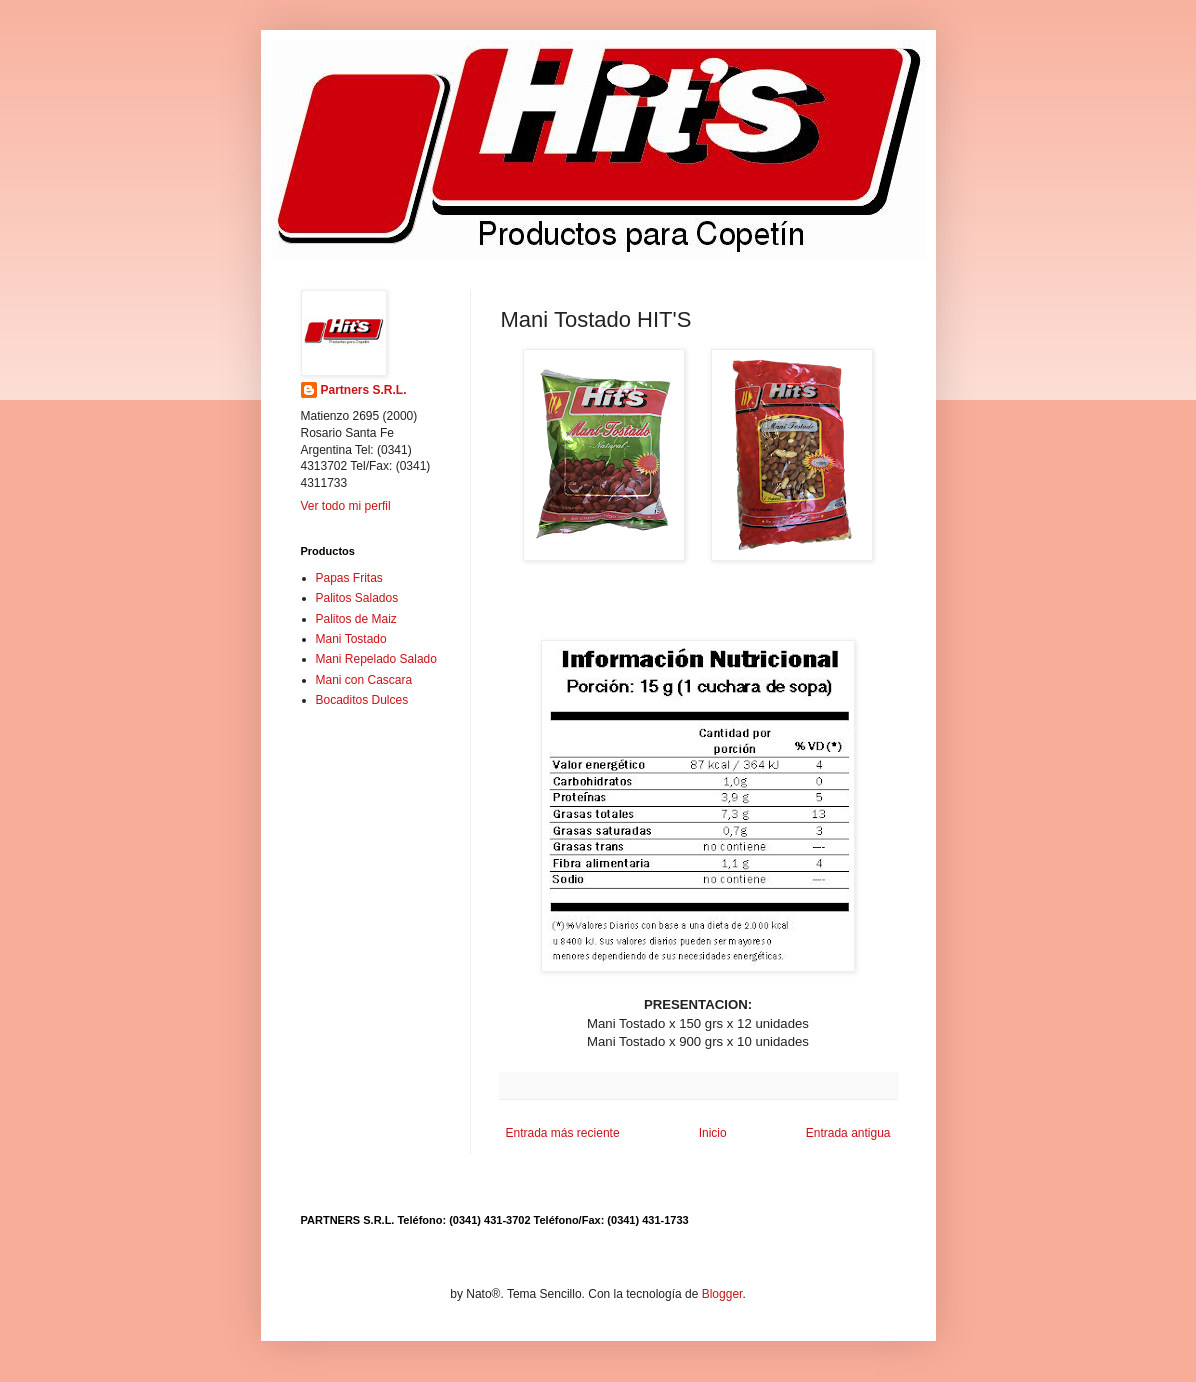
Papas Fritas (349, 578)
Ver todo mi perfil (346, 506)
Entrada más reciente (563, 1133)
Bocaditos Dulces (362, 700)
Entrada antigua (848, 1133)
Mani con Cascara (364, 680)
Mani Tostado (351, 639)
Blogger (722, 1294)
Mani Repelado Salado (376, 659)
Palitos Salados (357, 598)
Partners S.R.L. (364, 390)
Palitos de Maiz (356, 619)
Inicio (713, 1133)
